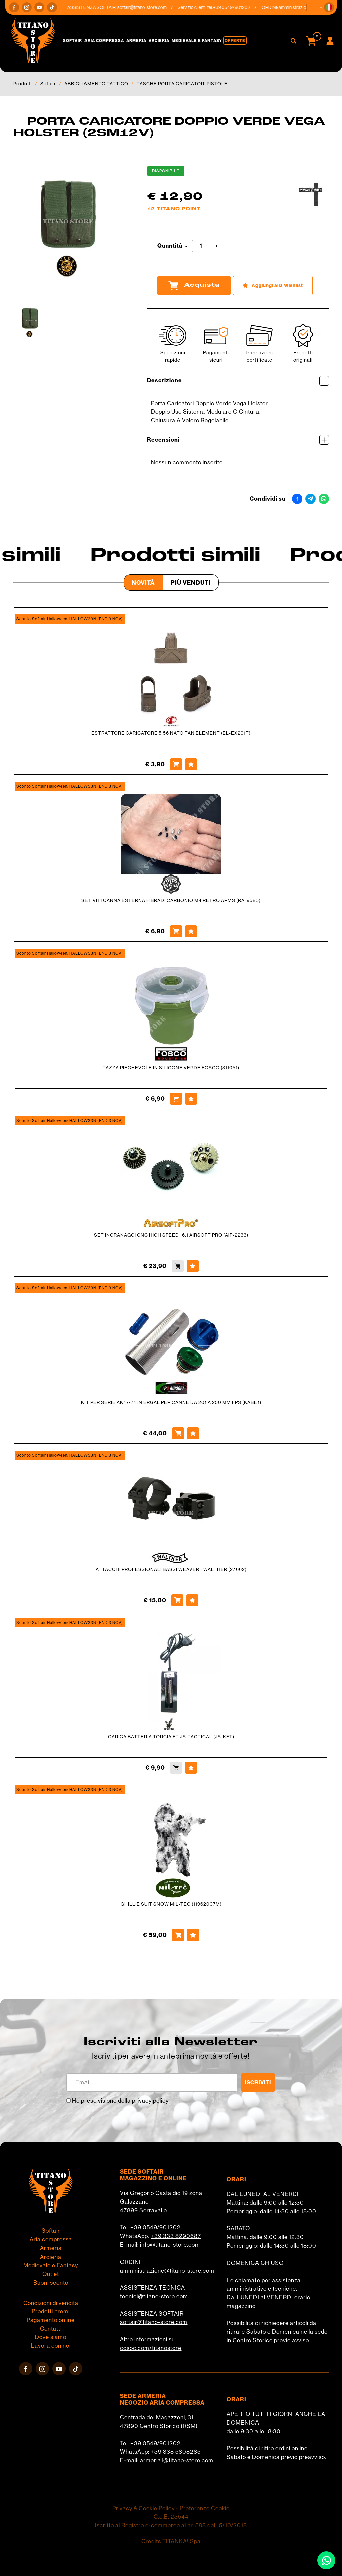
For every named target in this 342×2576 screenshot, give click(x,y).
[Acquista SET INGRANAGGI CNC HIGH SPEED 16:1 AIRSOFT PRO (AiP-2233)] (178, 1266)
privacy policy (150, 2100)
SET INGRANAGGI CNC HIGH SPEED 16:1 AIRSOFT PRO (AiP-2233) (171, 1235)
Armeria (136, 40)
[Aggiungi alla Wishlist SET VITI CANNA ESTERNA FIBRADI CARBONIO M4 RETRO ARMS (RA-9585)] (191, 931)
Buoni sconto (50, 2282)
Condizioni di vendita (50, 2303)
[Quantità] (201, 246)
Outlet (50, 2274)
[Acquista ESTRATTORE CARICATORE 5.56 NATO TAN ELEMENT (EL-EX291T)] (176, 764)
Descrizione (238, 381)
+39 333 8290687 (176, 2236)
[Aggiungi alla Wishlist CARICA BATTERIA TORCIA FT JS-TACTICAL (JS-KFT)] (191, 1768)
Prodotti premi (51, 2311)
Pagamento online (51, 2320)
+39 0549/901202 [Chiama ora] (236, 7)
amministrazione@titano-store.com (167, 2270)
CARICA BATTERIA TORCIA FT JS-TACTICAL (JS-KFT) (171, 1737)
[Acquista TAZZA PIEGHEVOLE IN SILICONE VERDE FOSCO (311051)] (176, 1099)
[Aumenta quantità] (216, 246)
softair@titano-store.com (146, 7)
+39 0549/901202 (155, 2227)
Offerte (235, 40)
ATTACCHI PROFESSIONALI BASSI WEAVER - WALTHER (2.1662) (171, 1569)
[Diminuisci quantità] (186, 246)
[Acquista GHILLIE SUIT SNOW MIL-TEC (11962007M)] (178, 1935)
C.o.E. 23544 (171, 2516)
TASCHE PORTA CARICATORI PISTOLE (182, 84)
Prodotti (22, 84)
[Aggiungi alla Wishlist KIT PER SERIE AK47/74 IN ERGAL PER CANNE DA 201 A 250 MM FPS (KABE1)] (193, 1433)
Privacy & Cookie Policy (143, 2508)
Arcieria (159, 40)
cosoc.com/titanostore (150, 2348)
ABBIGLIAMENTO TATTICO (96, 84)
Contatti (51, 2328)
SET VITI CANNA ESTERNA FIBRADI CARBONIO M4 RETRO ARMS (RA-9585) (171, 900)
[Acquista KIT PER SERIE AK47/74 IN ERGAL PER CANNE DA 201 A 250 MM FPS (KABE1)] (178, 1433)
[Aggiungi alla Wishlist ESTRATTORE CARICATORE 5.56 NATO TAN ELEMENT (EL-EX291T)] (191, 764)
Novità (143, 582)
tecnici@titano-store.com (154, 2296)
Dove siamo (50, 2337)
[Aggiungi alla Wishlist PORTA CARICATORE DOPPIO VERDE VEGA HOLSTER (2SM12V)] (273, 285)
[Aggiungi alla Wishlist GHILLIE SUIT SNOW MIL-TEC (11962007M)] (193, 1935)
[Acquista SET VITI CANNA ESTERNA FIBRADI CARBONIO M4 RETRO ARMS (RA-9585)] (176, 931)
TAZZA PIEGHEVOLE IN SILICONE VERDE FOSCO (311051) (171, 1068)
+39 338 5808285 (176, 2451)
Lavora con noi (51, 2345)
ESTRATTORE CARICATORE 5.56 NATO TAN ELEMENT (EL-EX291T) (171, 733)
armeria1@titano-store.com (176, 2460)
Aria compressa (104, 40)
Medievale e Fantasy (197, 40)
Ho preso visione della (120, 2100)
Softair (72, 40)
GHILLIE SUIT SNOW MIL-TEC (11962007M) (171, 1904)
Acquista (194, 285)
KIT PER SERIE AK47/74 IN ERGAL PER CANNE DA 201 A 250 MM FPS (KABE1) (171, 1402)
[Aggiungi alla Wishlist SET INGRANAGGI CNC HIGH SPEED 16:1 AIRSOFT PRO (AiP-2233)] (193, 1266)
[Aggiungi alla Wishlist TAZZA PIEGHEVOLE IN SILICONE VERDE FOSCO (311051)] (191, 1099)
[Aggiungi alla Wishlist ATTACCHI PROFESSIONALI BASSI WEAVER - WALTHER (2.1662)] (192, 1600)
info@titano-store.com (170, 2244)
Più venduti (191, 582)
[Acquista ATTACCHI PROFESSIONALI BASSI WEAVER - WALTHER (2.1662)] (177, 1600)
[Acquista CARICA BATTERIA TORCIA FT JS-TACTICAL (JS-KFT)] (176, 1768)
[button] (329, 7)
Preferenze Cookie (205, 2508)
